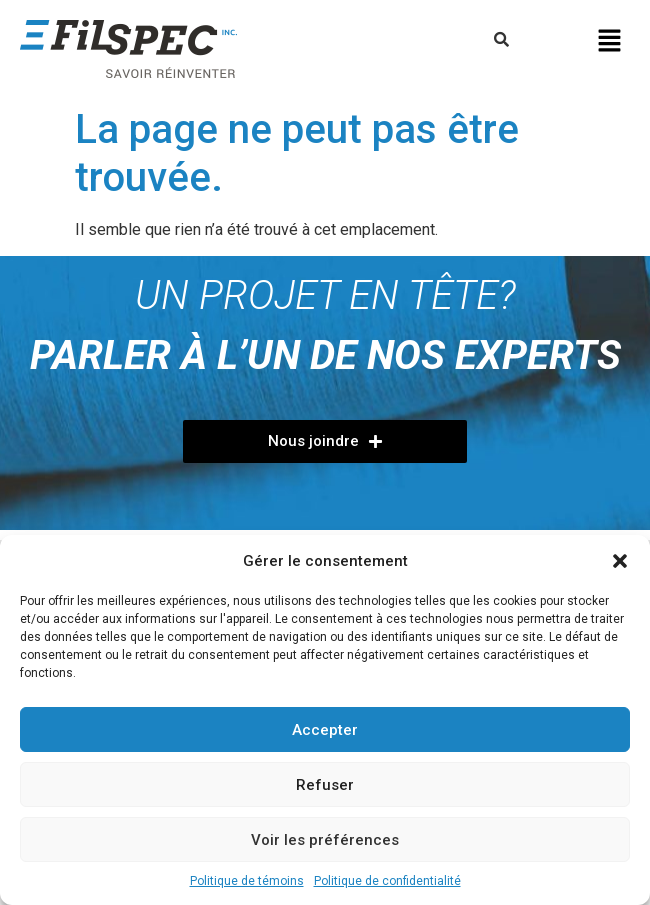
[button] (620, 561)
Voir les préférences (325, 840)
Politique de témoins (247, 881)
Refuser (325, 785)
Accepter (325, 730)
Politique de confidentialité (387, 881)
